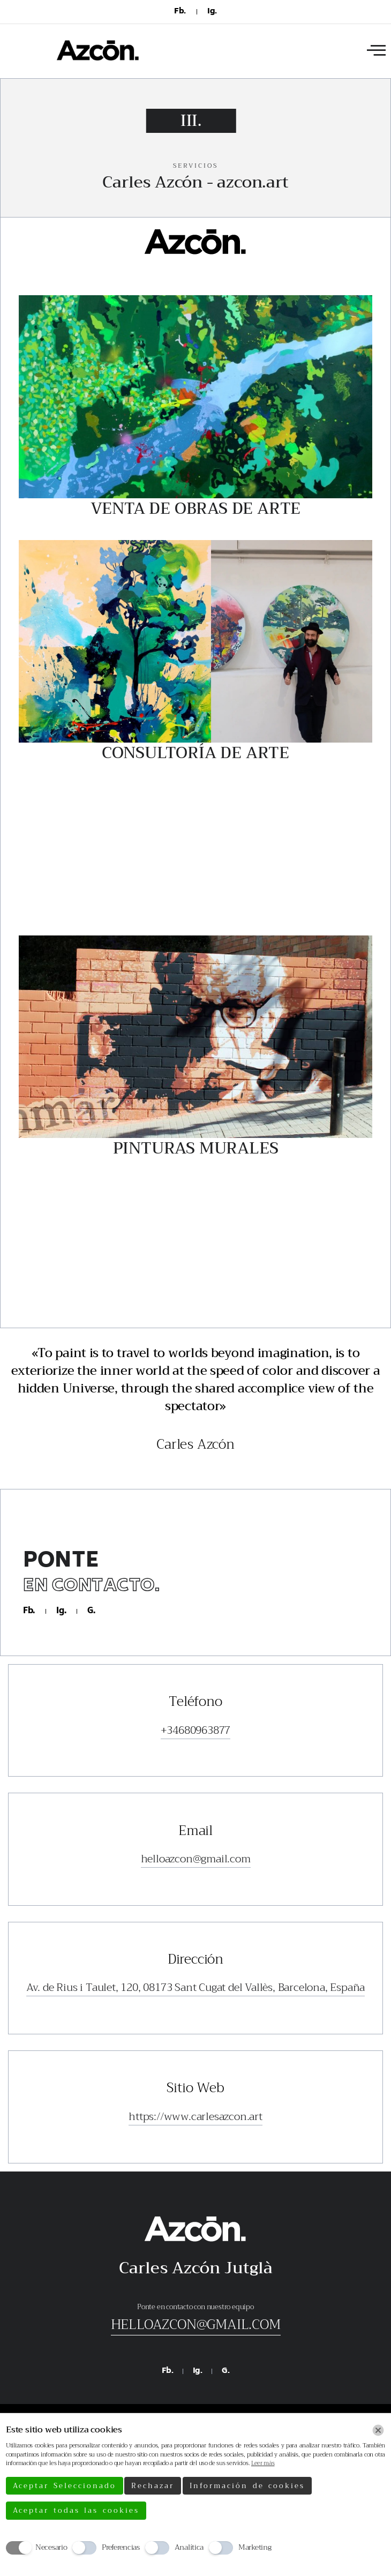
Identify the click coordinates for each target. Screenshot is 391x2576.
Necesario (51, 2547)
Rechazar (152, 2486)
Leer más (263, 2463)
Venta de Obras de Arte (196, 508)
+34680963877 (196, 1731)
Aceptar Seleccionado (64, 2486)
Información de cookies (247, 2486)
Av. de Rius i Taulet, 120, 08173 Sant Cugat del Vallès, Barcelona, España (195, 1988)
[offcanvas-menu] (376, 50)
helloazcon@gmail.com (196, 1859)
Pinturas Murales (196, 1148)
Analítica (189, 2547)
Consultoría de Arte (195, 753)
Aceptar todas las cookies (76, 2510)
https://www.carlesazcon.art (195, 2117)
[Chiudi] (378, 2430)
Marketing (254, 2547)
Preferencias (120, 2547)
